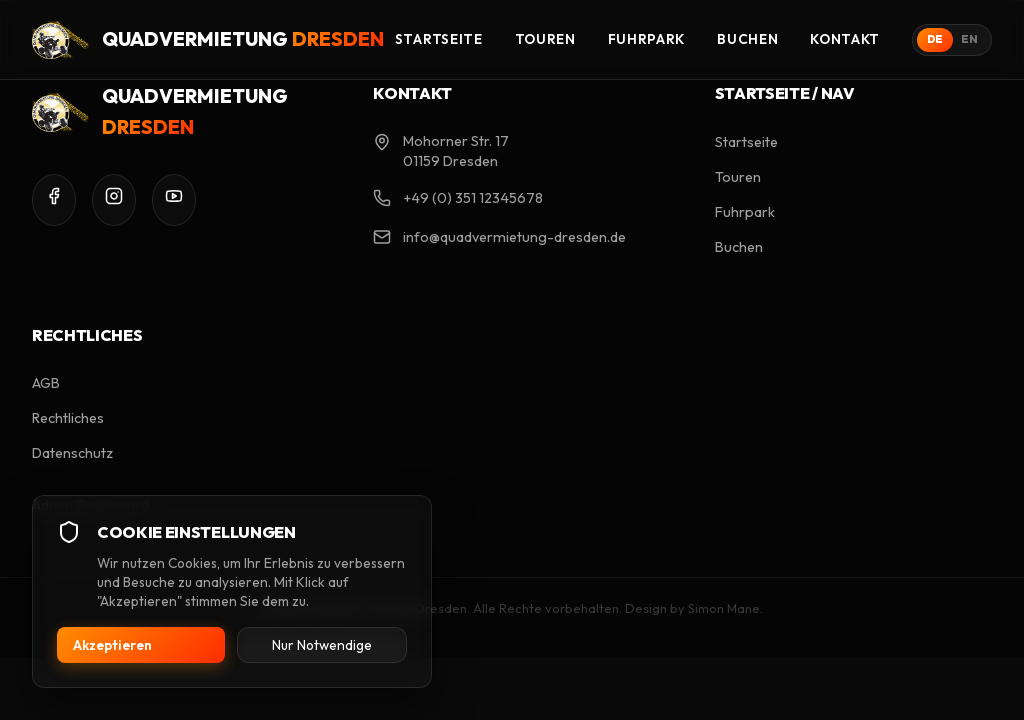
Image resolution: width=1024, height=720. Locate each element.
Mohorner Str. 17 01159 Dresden (456, 151)
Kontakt (845, 39)
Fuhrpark (646, 39)
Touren (545, 39)
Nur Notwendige (322, 645)
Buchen (747, 39)
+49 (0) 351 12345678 (473, 198)
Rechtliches (68, 418)
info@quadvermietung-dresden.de (514, 237)
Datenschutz (72, 453)
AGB (46, 383)
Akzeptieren (112, 645)
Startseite (439, 39)
